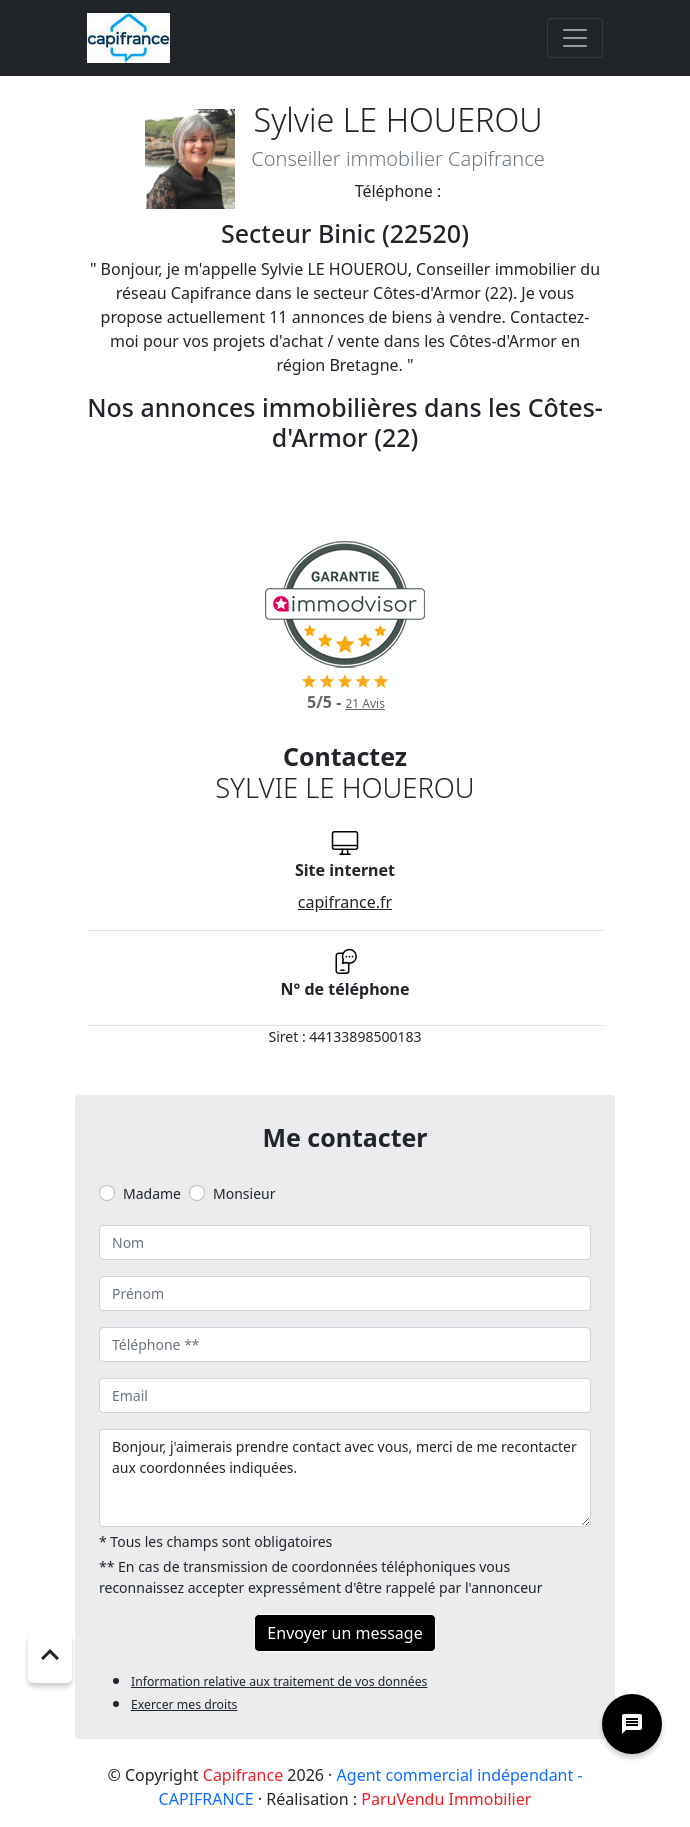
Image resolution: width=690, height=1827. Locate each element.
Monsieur (244, 1193)
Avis (364, 703)
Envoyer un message (344, 1633)
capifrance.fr (345, 902)
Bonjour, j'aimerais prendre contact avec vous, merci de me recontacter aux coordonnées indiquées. (345, 1478)
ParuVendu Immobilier (446, 1799)
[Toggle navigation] (575, 38)
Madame (152, 1193)
